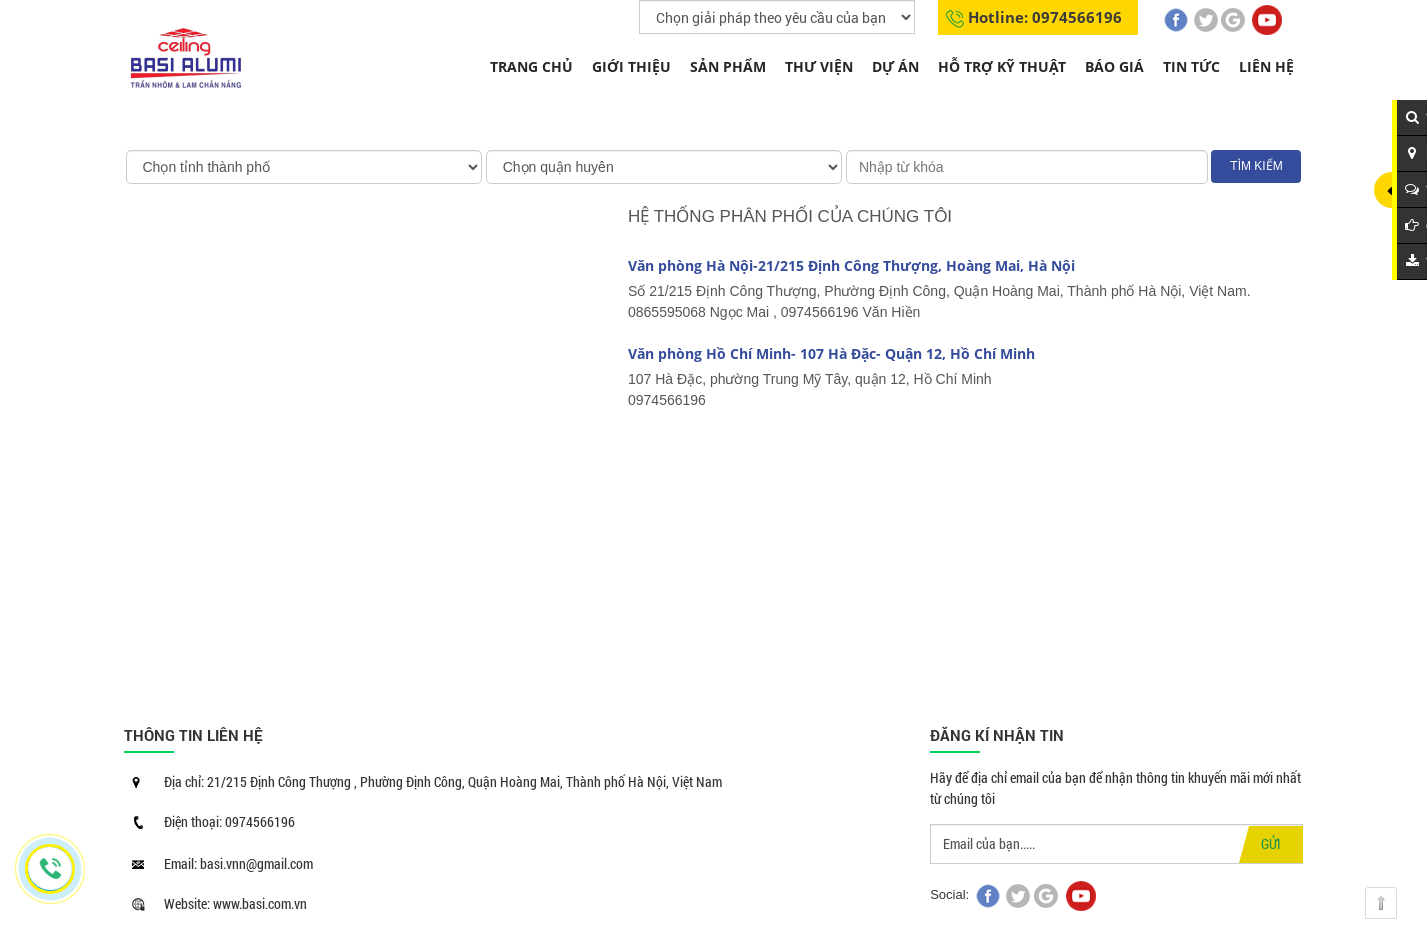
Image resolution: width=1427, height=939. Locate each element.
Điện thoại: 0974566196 (229, 821)
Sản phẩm (728, 66)
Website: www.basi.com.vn (235, 903)
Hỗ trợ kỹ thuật (1002, 66)
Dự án (895, 66)
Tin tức (1191, 66)
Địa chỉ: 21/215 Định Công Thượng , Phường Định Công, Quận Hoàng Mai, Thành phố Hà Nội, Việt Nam (443, 781)
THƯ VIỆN (819, 66)
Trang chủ (531, 66)
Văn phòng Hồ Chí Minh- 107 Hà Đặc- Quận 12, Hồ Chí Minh (831, 353)
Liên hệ (1266, 66)
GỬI (1271, 843)
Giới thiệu (631, 66)
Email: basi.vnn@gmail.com (238, 863)
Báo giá (1114, 66)
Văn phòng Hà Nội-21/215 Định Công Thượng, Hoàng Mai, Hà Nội (851, 265)
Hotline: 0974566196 (1045, 17)
